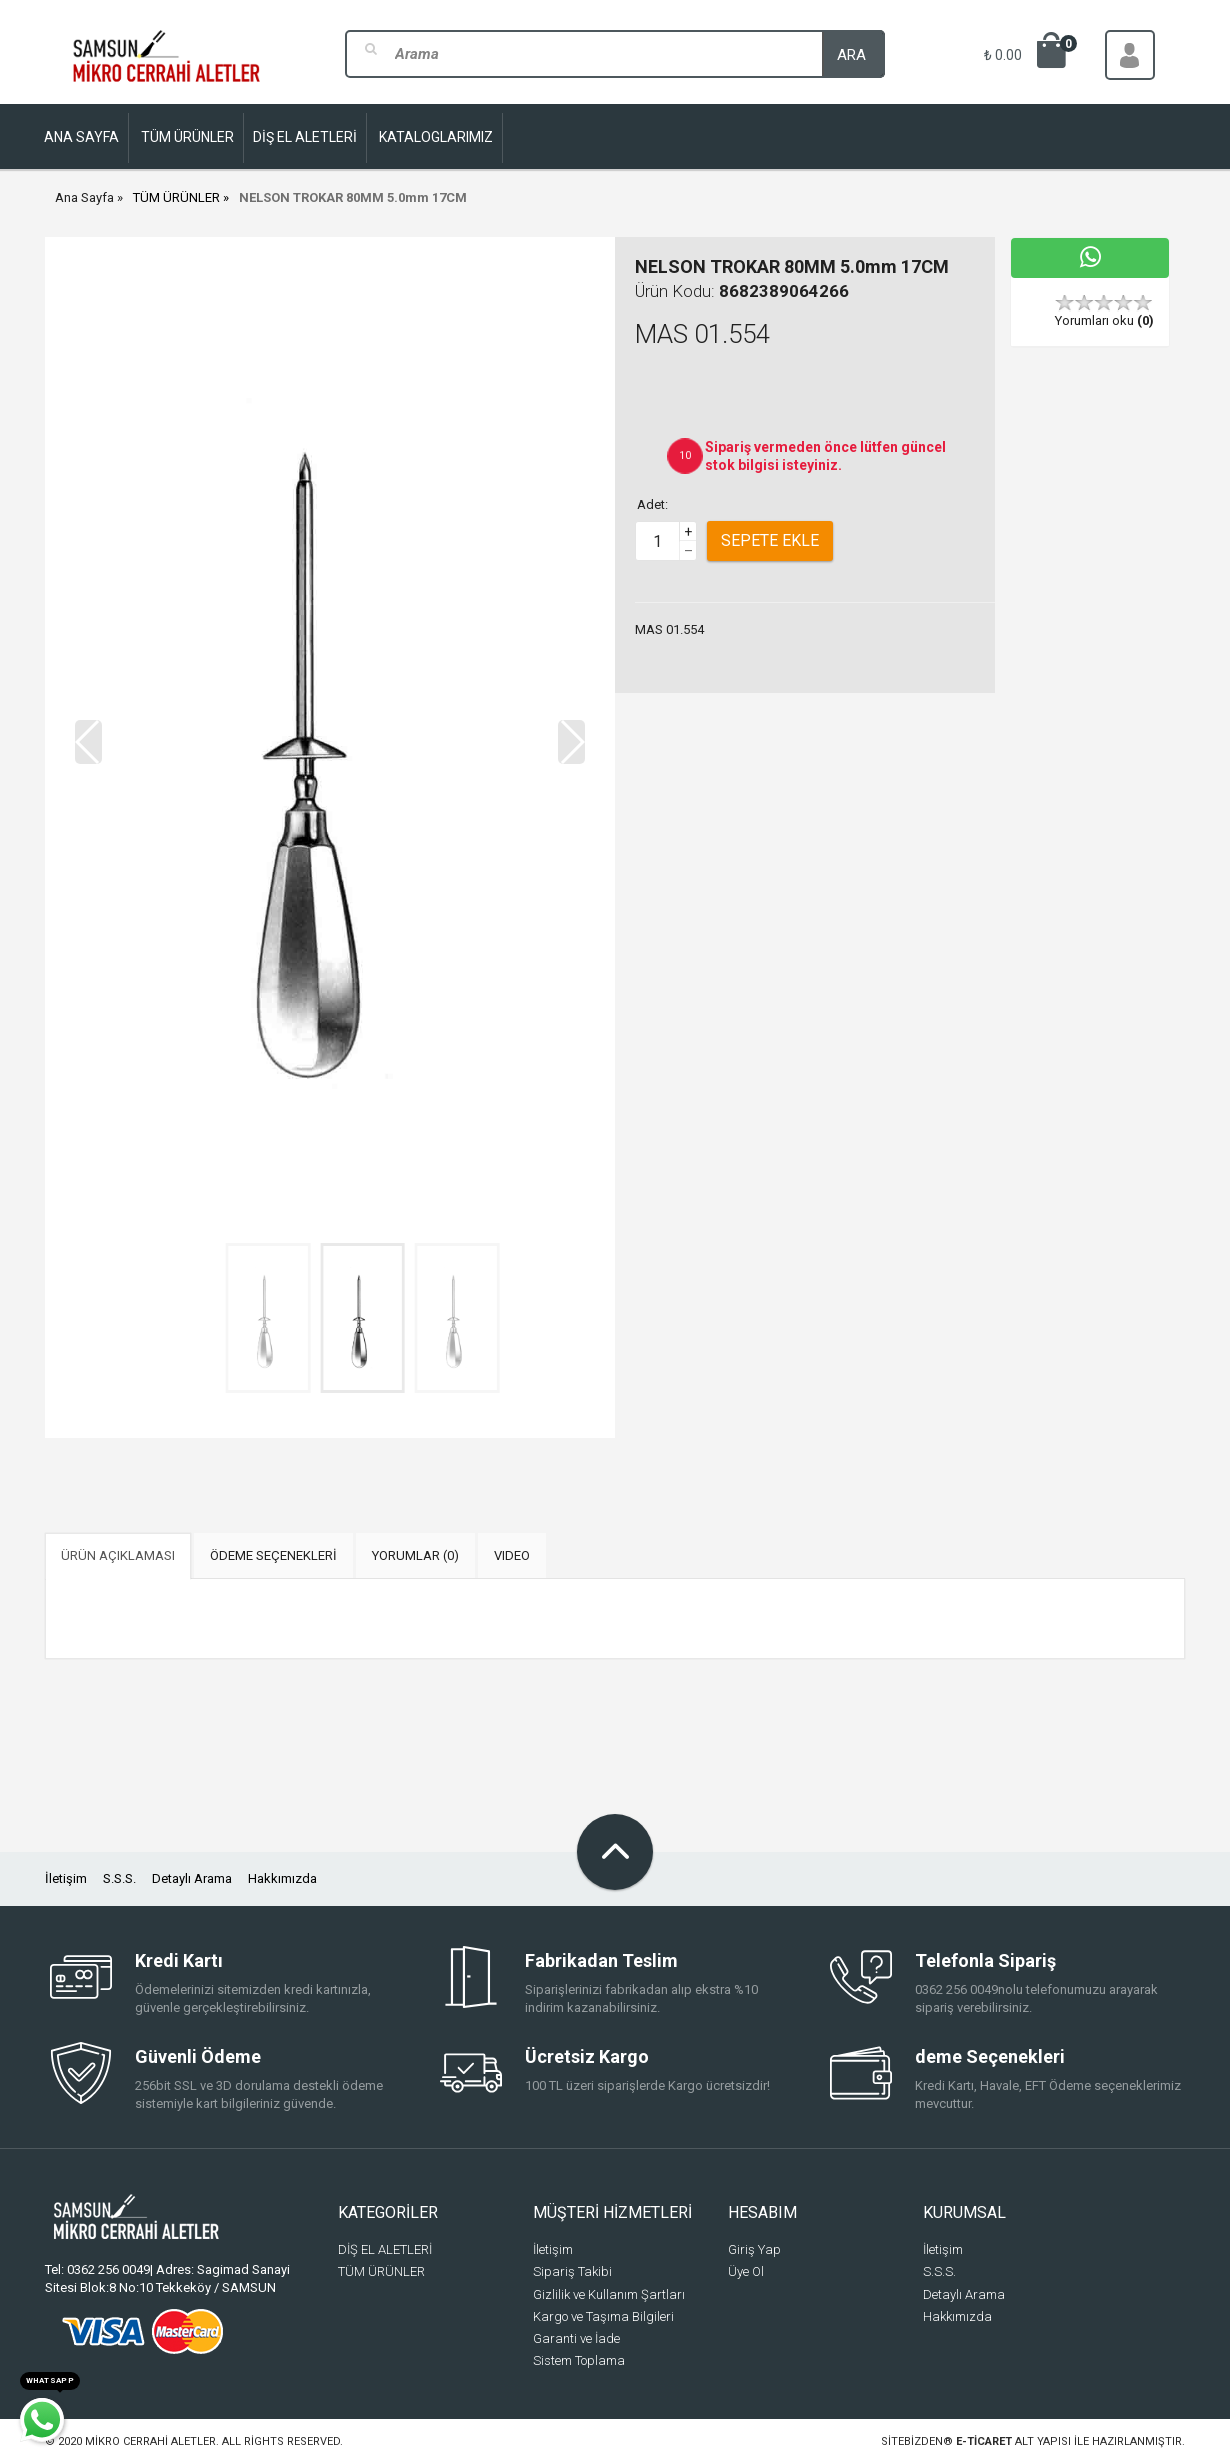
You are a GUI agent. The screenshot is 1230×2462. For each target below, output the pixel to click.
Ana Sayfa (84, 197)
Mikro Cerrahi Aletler (150, 2441)
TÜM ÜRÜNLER (176, 197)
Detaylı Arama (192, 1878)
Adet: (652, 504)
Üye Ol (746, 2271)
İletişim (66, 1878)
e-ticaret (984, 2441)
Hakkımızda (282, 1878)
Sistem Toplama (579, 2360)
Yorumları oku (1104, 320)
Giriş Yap (754, 2249)
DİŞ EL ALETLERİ (385, 2249)
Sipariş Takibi (572, 2271)
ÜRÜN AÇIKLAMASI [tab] (118, 1555)
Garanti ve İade (576, 2338)
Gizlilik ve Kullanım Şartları (609, 2294)
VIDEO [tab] (512, 1555)
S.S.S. (119, 1878)
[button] (571, 742)
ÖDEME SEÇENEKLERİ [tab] (273, 1555)
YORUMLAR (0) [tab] (415, 1555)
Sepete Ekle (770, 540)
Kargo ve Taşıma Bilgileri (603, 2316)
